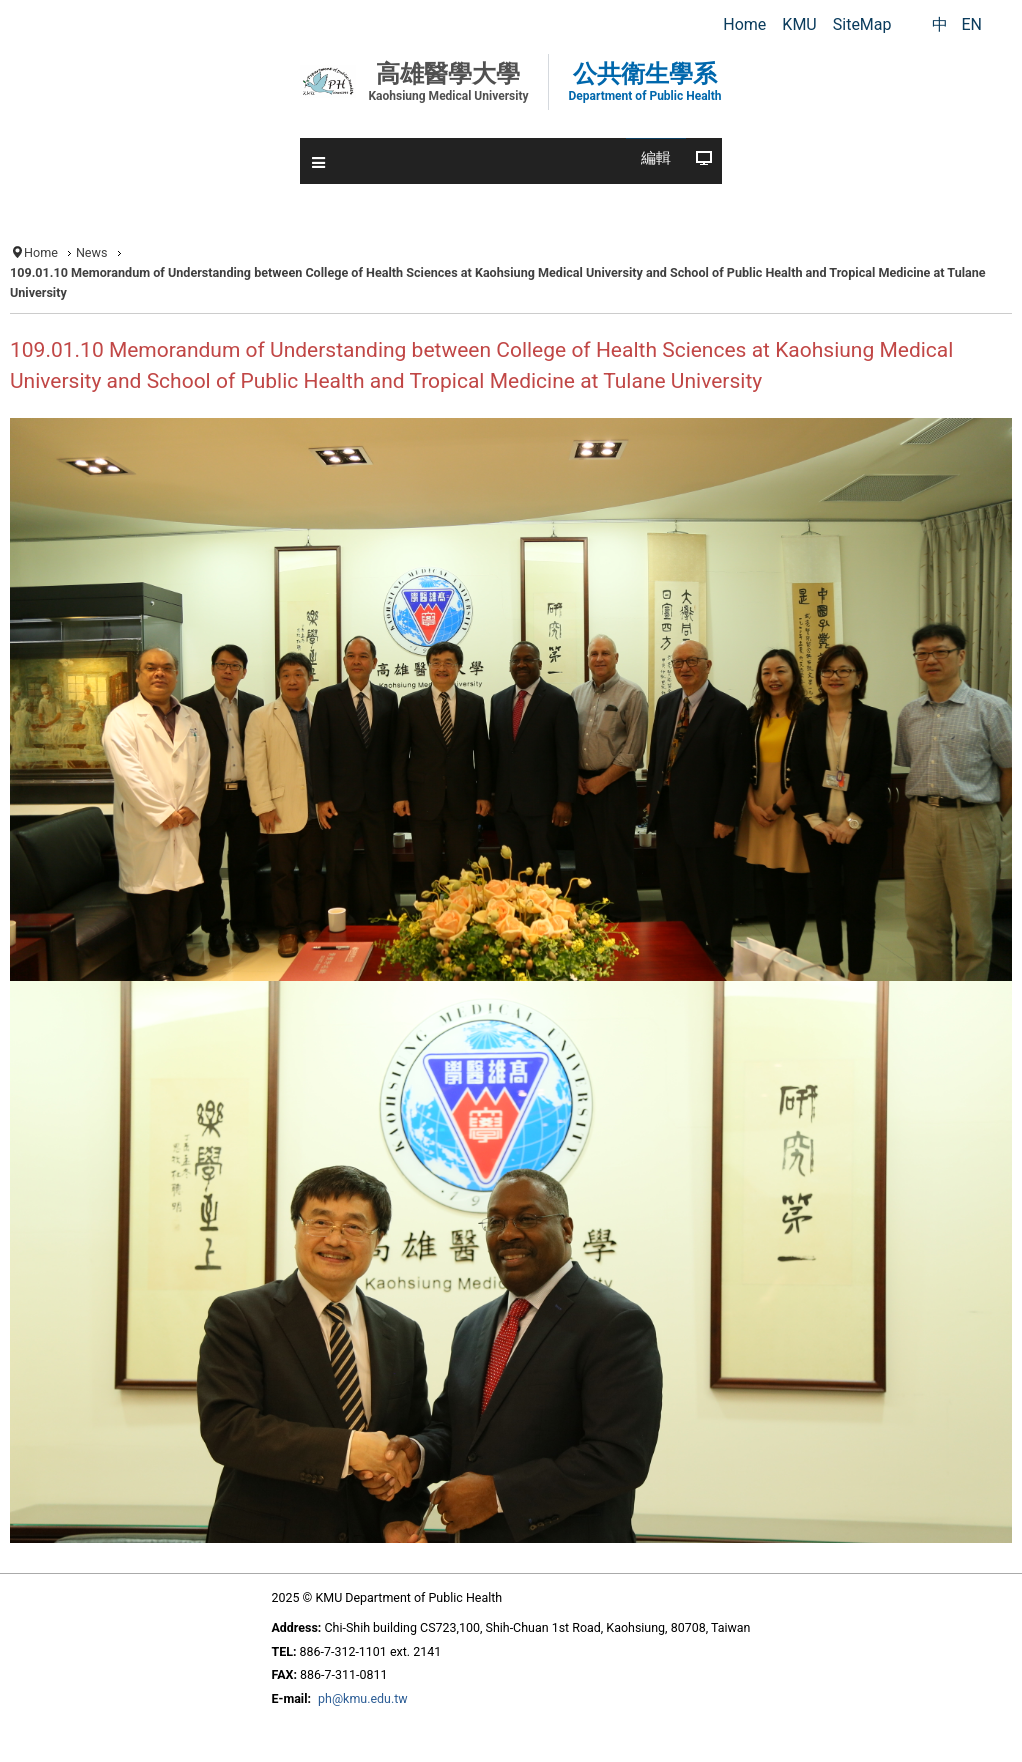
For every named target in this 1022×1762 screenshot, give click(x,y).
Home (41, 252)
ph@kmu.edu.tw (363, 1698)
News (92, 252)
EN (971, 24)
